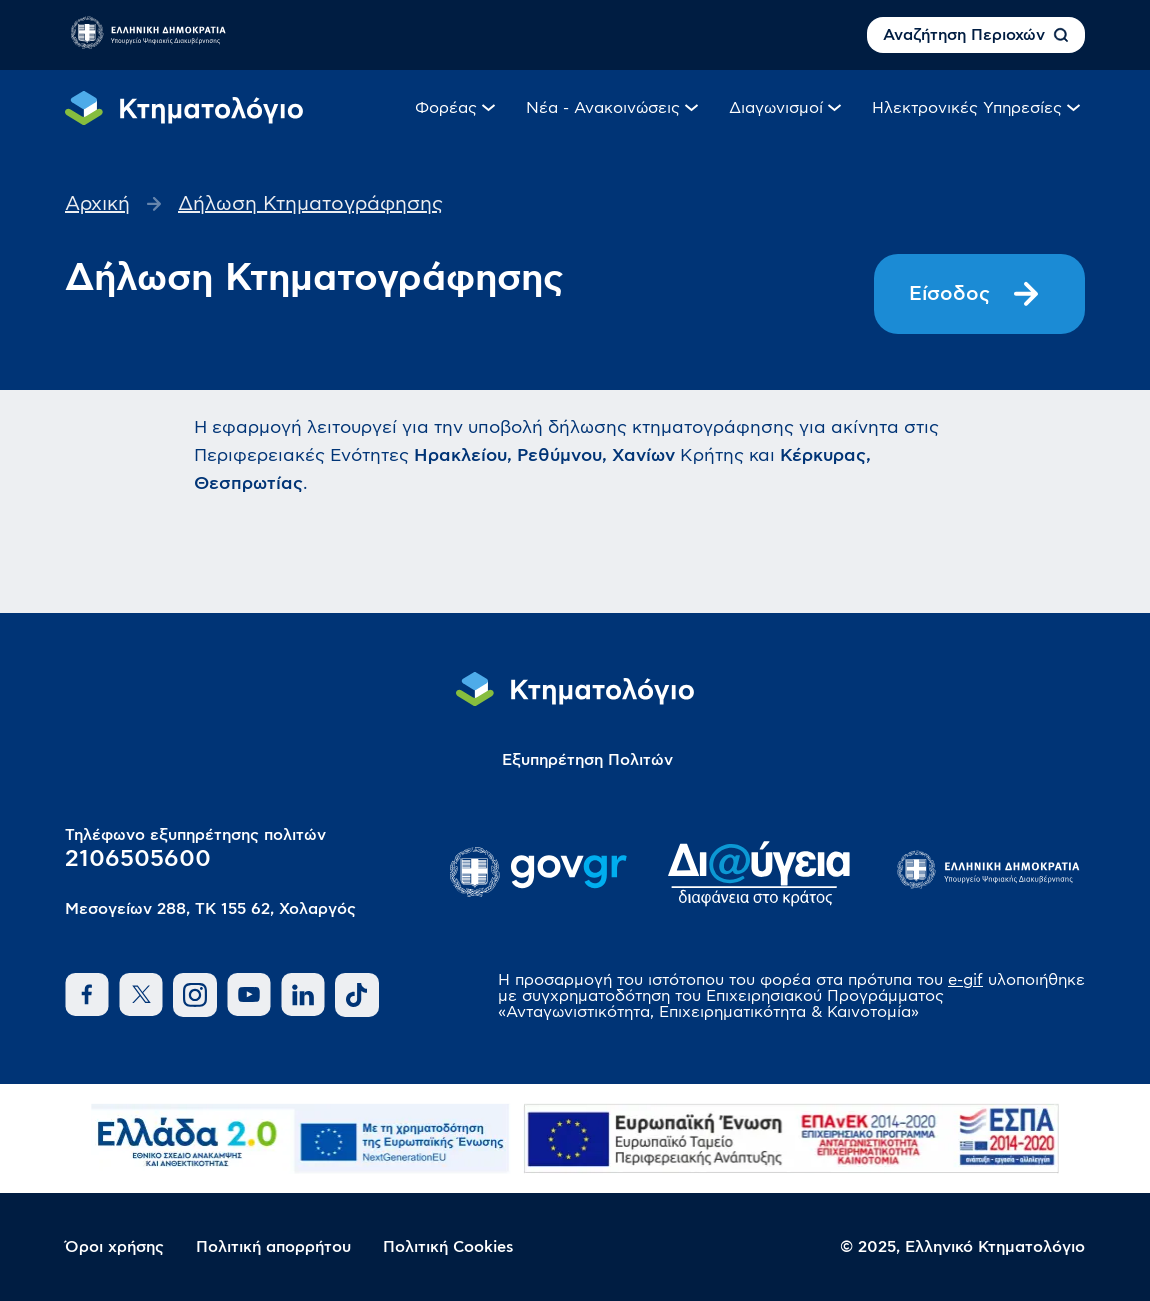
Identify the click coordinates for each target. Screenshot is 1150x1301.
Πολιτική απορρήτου (273, 1247)
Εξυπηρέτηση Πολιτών (587, 760)
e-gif (965, 980)
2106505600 (138, 859)
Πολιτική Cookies (448, 1247)
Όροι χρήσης (114, 1247)
